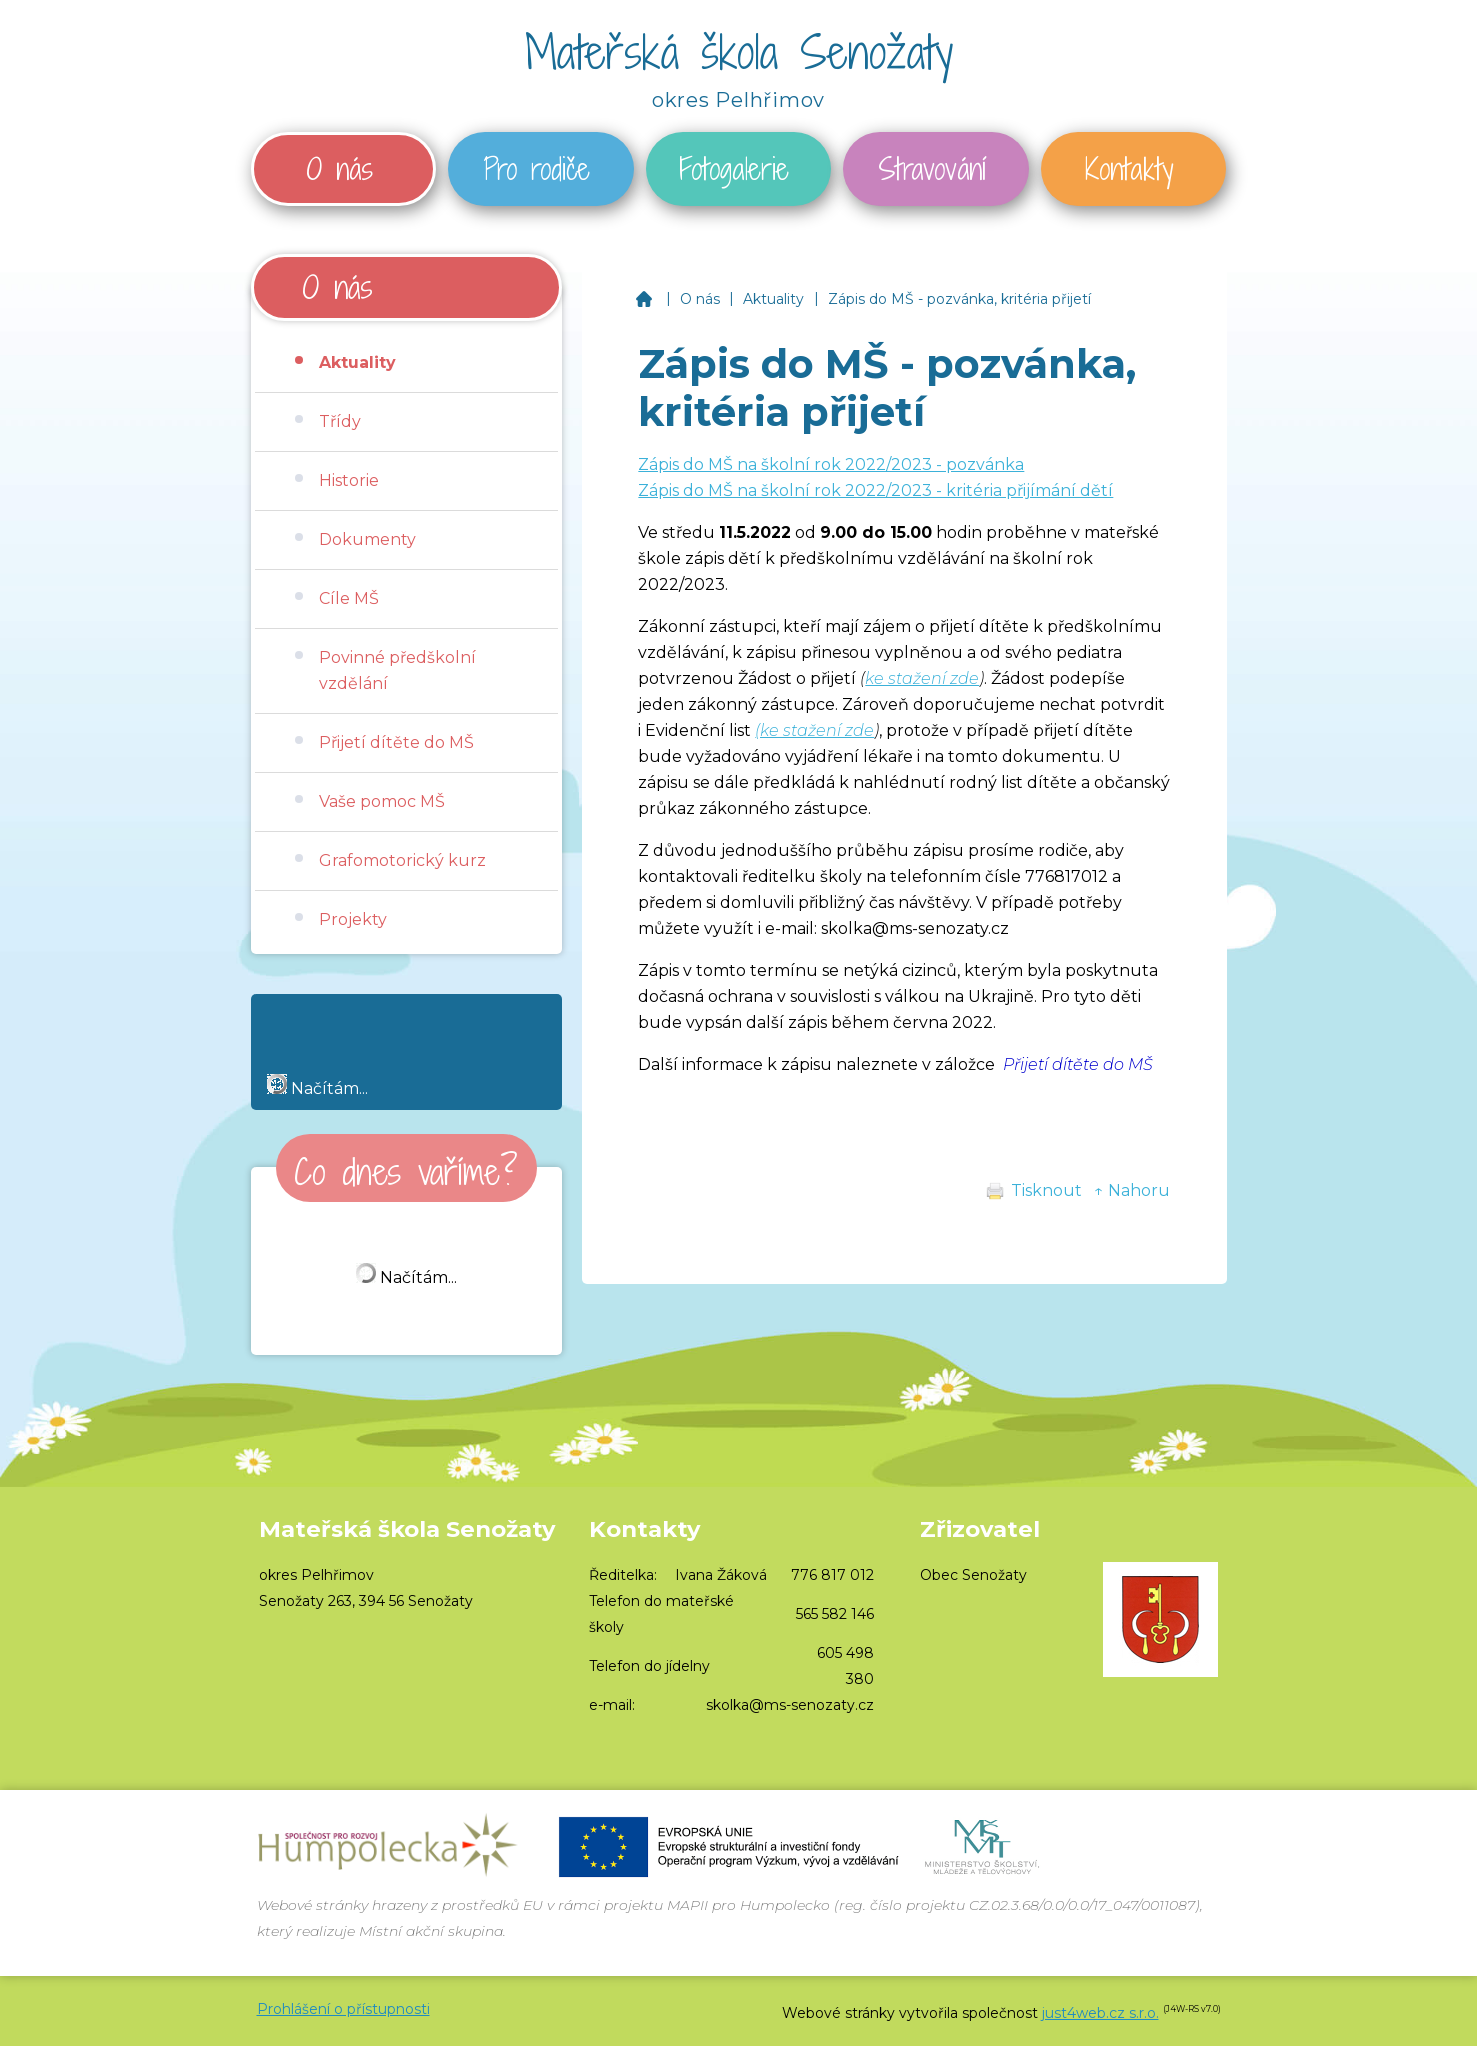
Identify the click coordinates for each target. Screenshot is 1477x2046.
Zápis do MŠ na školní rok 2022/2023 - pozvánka (831, 464)
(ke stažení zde (814, 730)
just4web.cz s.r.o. (1100, 2013)
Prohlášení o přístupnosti (343, 2009)
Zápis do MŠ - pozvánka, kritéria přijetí (959, 299)
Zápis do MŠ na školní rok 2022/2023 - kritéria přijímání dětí (875, 490)
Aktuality (773, 299)
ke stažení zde (922, 678)
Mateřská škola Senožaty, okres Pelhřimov (643, 299)
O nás (700, 299)
